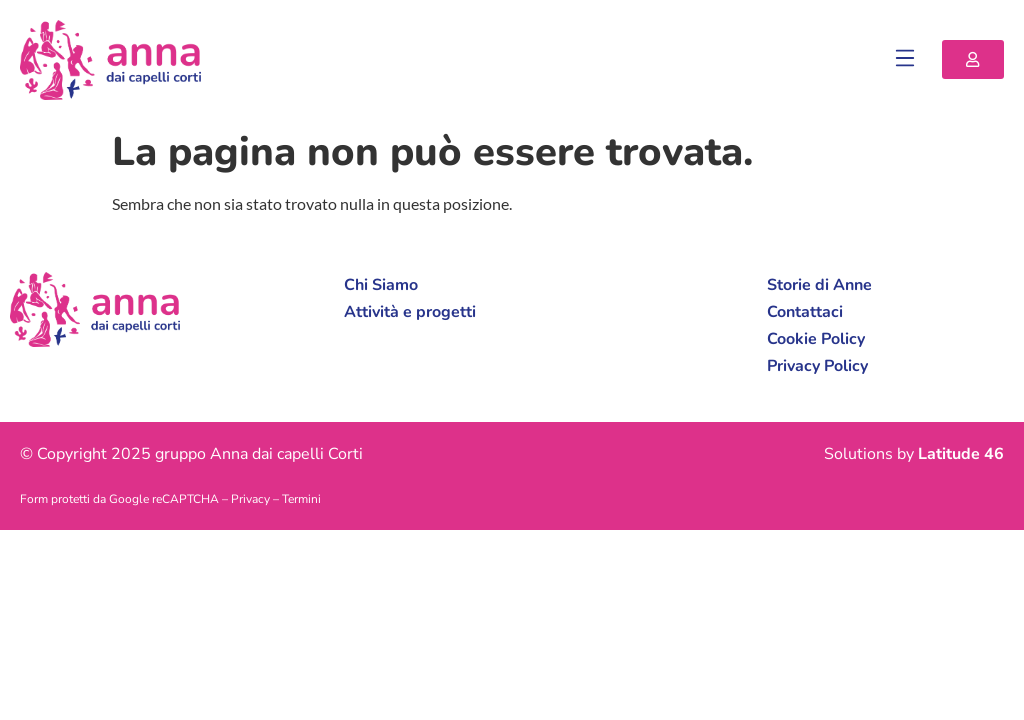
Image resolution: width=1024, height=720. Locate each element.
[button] (905, 60)
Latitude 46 (961, 454)
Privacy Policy (817, 366)
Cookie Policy (816, 339)
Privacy (250, 499)
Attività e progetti (410, 312)
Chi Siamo (381, 285)
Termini (301, 499)
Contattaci (805, 312)
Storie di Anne (819, 285)
